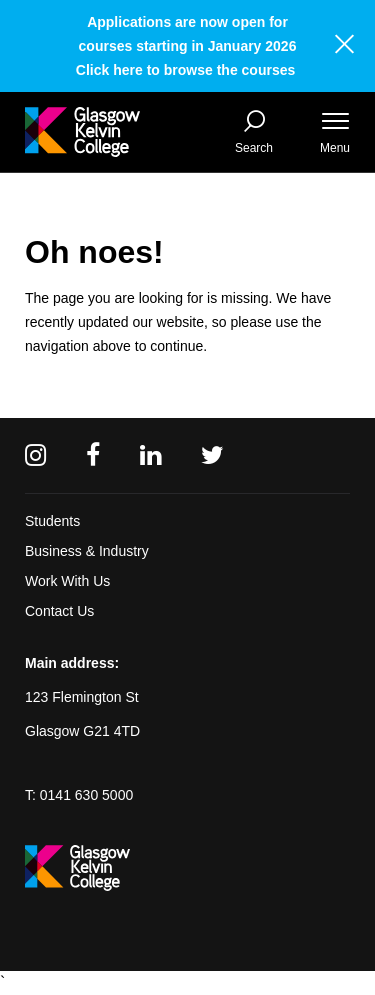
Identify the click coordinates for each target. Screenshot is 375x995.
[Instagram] (35, 455)
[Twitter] (212, 455)
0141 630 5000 (86, 795)
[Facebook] (93, 455)
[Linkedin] (150, 455)
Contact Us (59, 611)
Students (52, 521)
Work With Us (67, 581)
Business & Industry (87, 551)
